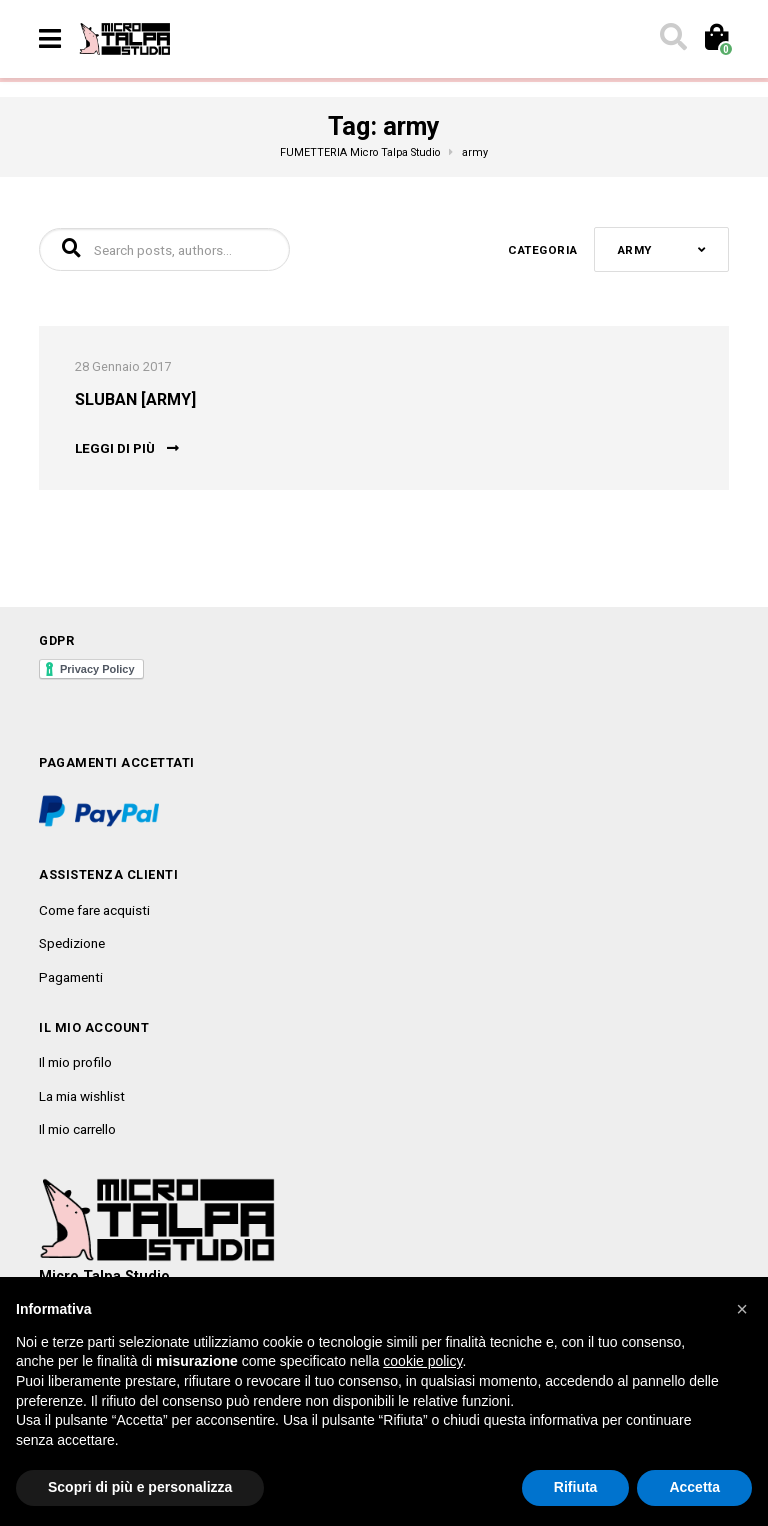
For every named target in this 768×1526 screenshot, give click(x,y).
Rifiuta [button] (576, 1487)
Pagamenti (71, 977)
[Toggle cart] (715, 39)
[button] (742, 1309)
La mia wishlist (82, 1096)
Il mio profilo (75, 1062)
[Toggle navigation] (50, 39)
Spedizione (72, 943)
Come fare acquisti (94, 910)
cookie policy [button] (422, 1361)
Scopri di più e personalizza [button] (140, 1487)
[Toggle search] (672, 39)
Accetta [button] (694, 1487)
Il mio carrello (77, 1129)
